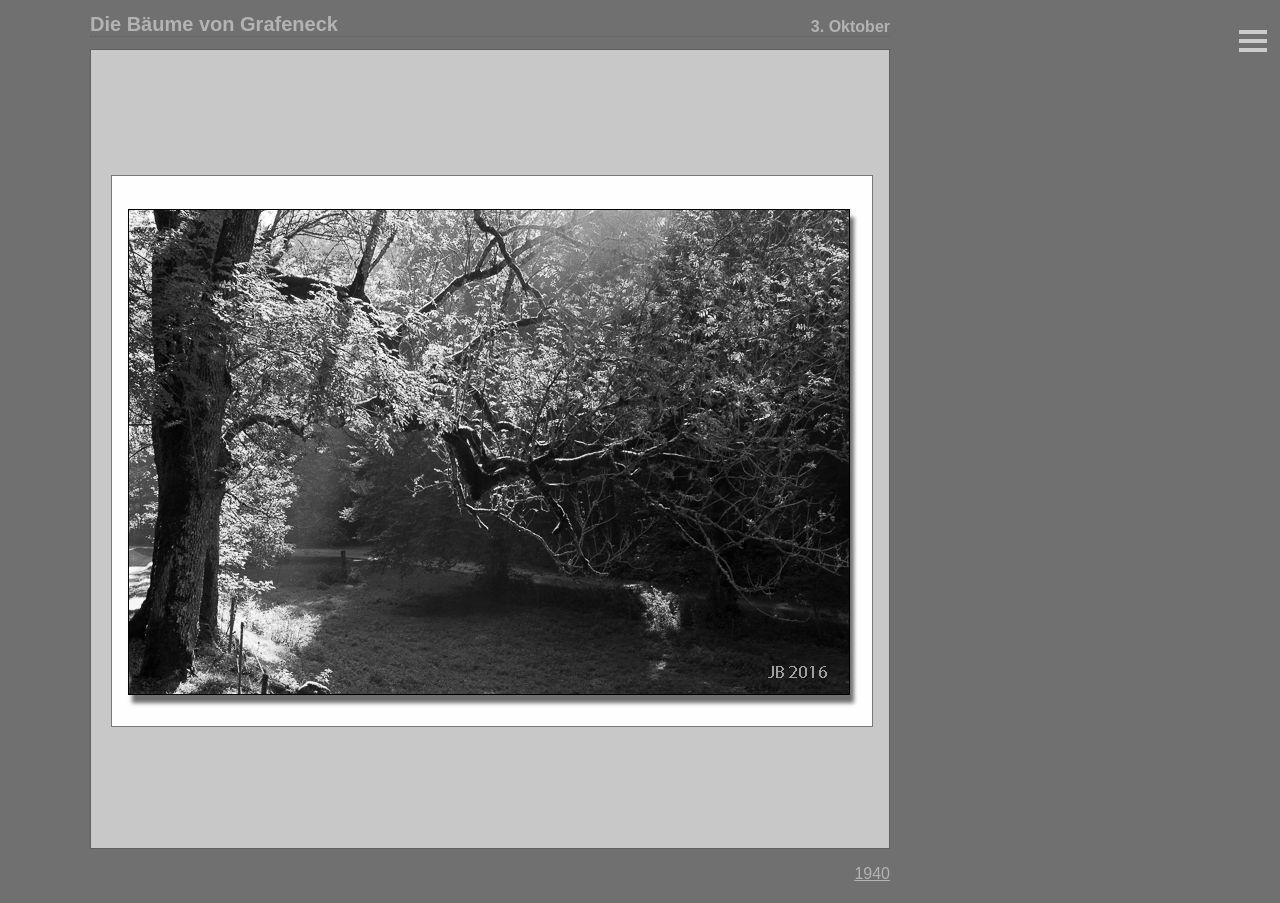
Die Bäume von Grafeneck (214, 24)
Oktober (859, 26)
